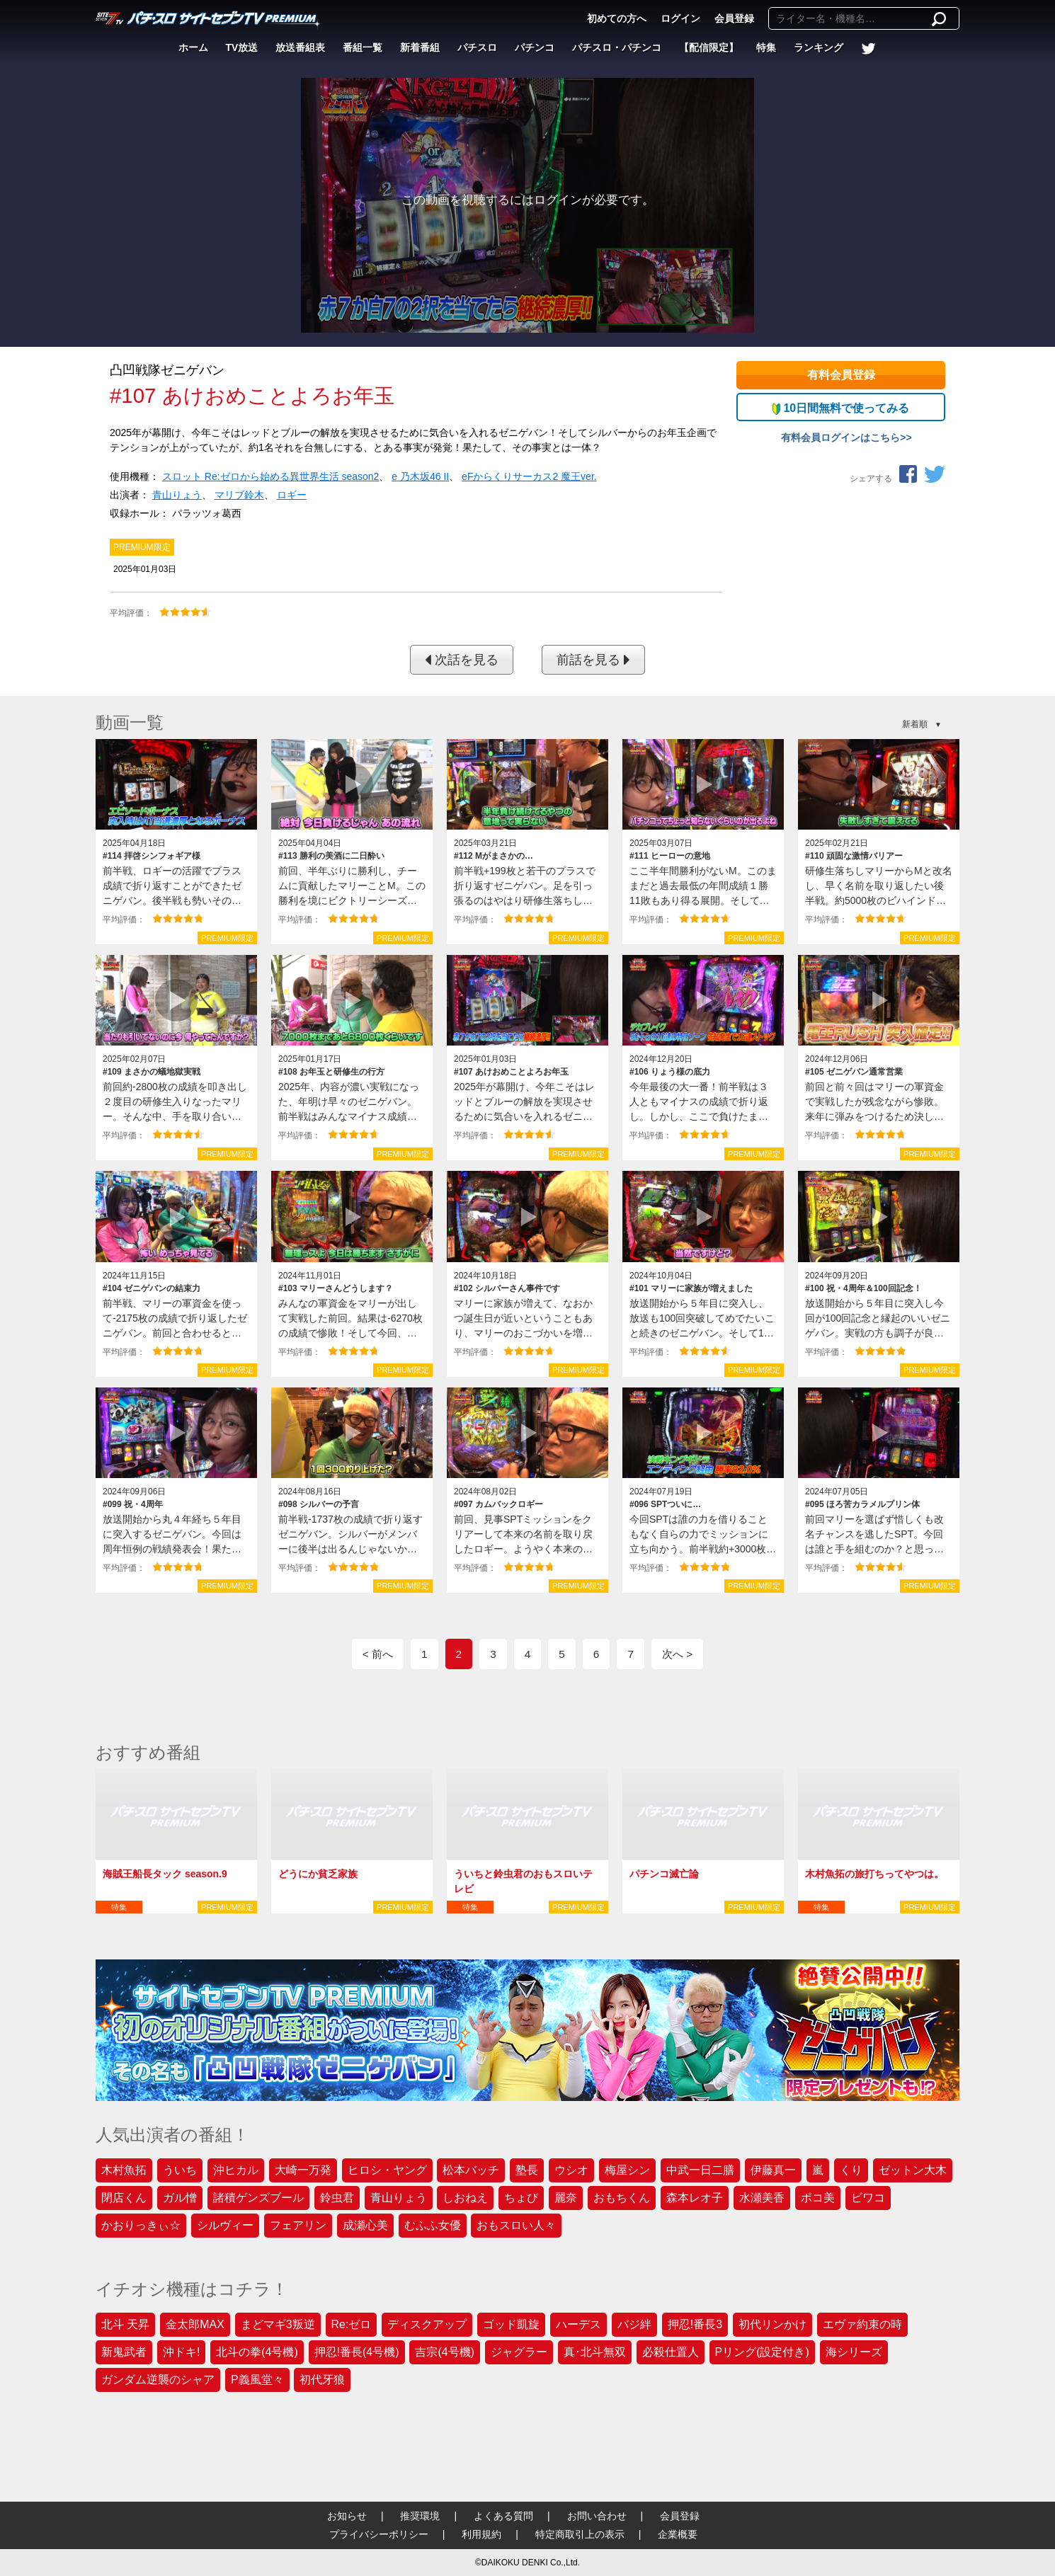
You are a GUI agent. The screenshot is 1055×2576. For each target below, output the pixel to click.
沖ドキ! (181, 2352)
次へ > (677, 1654)
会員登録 (734, 18)
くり (851, 2170)
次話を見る (461, 660)
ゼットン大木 (913, 2170)
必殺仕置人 (670, 2352)
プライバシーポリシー (378, 2534)
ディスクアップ (427, 2324)
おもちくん (621, 2198)
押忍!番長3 (695, 2324)
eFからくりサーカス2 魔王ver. (529, 476)
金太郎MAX (195, 2324)
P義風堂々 (257, 2380)
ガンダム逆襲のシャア (158, 2380)
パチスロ (477, 47)
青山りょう (177, 494)
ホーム (193, 47)
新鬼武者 (124, 2352)
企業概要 (677, 2534)
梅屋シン (627, 2170)
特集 (766, 47)
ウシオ (571, 2170)
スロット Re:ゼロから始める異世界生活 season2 (271, 476)
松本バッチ (471, 2170)
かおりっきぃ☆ (141, 2225)
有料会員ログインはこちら (840, 437)
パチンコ (534, 47)
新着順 (915, 724)
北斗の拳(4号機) (257, 2352)
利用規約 (481, 2534)
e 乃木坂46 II (420, 476)
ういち (180, 2170)
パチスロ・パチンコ (616, 47)
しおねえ (465, 2198)
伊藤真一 (773, 2170)
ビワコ (868, 2198)
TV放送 (242, 47)
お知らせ (347, 2515)
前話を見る (593, 660)
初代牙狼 (322, 2380)
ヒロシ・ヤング (387, 2170)
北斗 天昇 (125, 2324)
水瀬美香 (762, 2198)
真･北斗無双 (595, 2352)
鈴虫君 (337, 2198)
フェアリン (298, 2225)
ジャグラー (519, 2352)
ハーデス (578, 2324)
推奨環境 (420, 2515)
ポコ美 (818, 2198)
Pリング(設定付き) (762, 2352)
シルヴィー (225, 2225)
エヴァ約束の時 (862, 2324)
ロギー (292, 494)
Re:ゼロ (351, 2324)
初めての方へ (616, 18)
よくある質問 (503, 2515)
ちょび (521, 2198)
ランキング (818, 47)
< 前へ (378, 1654)
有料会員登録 (841, 375)
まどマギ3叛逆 (278, 2324)
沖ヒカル (235, 2170)
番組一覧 (362, 47)
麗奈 (565, 2198)
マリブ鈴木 (239, 494)
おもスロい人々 (516, 2225)
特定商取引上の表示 (580, 2534)
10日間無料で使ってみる (840, 408)
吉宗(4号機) (444, 2352)
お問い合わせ (597, 2515)
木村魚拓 (124, 2170)
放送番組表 (300, 47)
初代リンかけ (772, 2324)
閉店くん (124, 2198)
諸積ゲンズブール (258, 2198)
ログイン (680, 18)
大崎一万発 (303, 2170)
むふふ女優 (432, 2225)
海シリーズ (854, 2352)
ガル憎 (180, 2198)
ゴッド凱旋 (511, 2324)
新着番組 (420, 47)
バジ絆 (634, 2324)
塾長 (526, 2170)
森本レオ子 (694, 2198)
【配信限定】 (708, 47)
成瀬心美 (365, 2225)
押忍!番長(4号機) (356, 2352)
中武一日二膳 (700, 2170)
